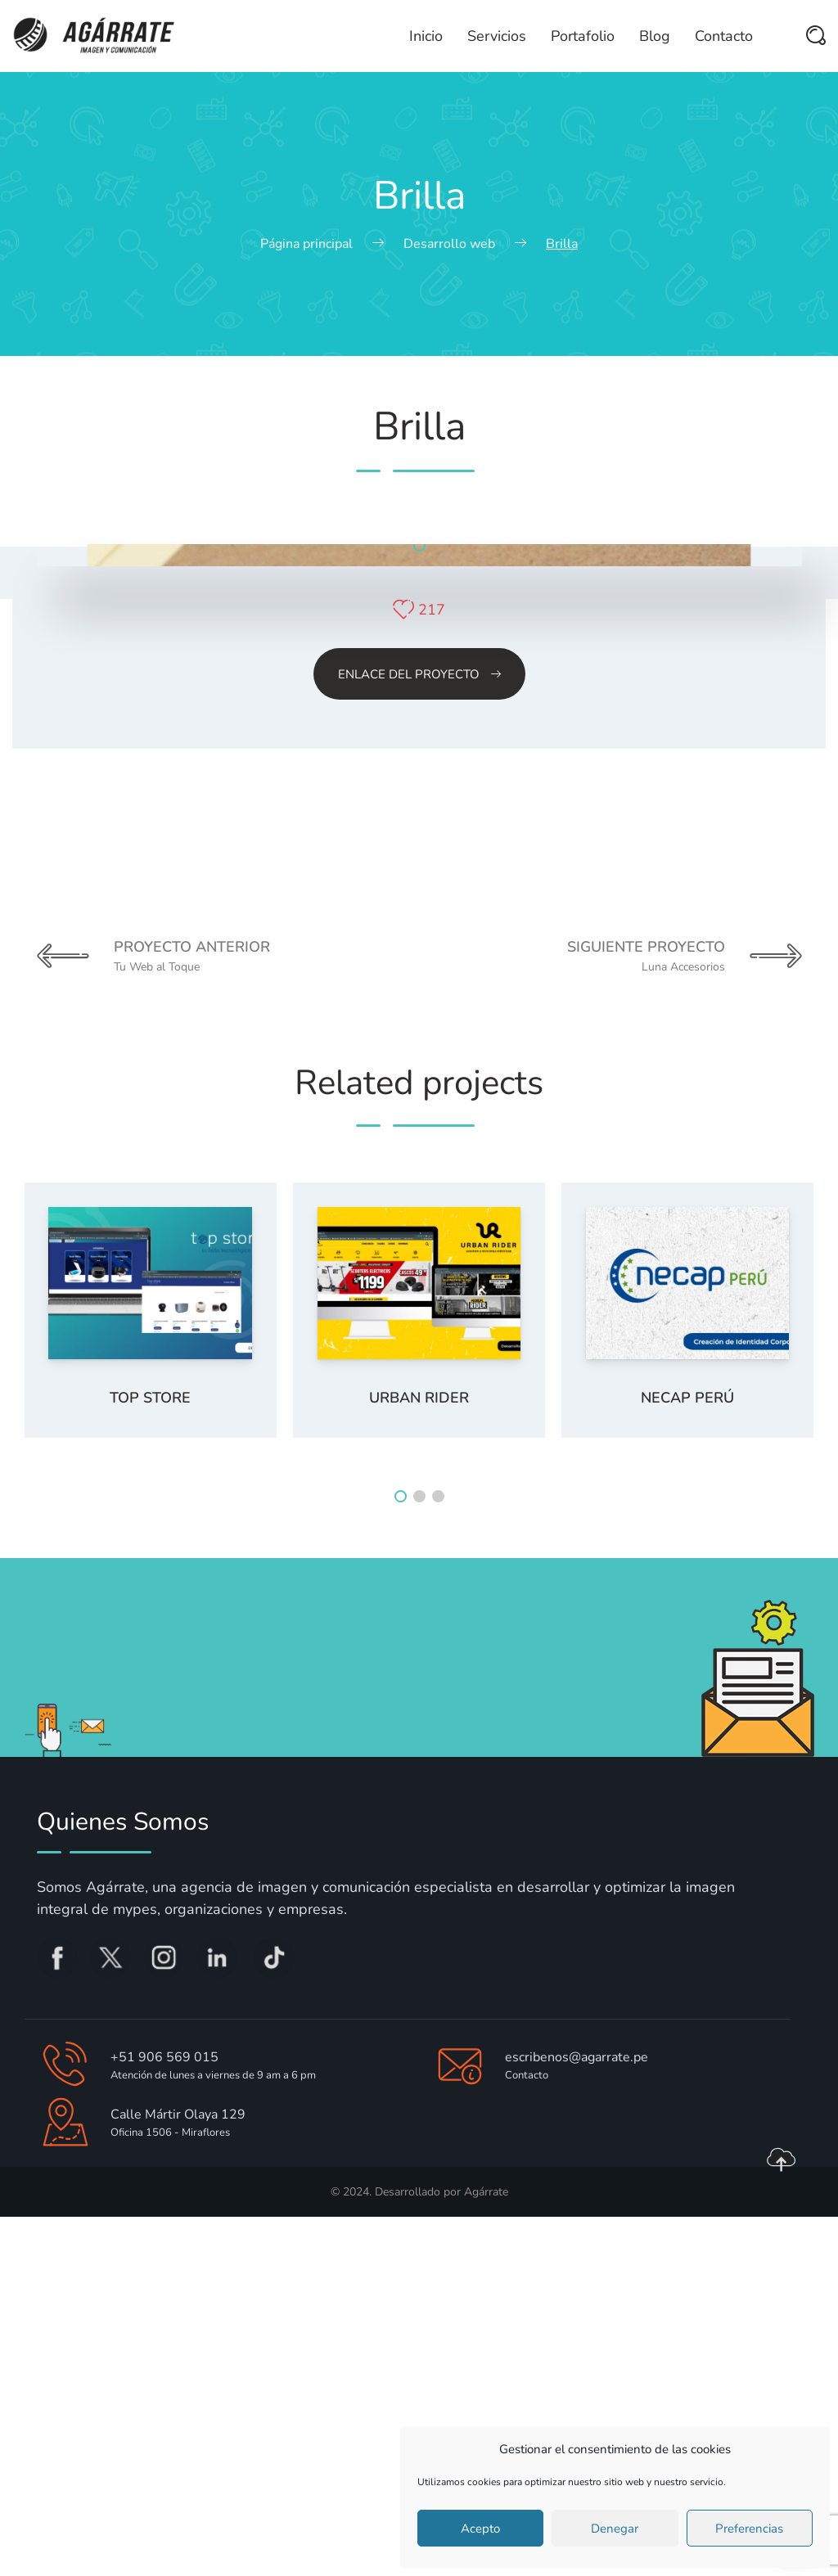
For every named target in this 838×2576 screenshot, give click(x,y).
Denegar (614, 2528)
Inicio (426, 36)
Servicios (496, 36)
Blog (654, 36)
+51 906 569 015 (164, 2416)
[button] (419, 904)
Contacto (724, 36)
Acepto (480, 2528)
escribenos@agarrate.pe (576, 2416)
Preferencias (749, 2528)
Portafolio (583, 36)
